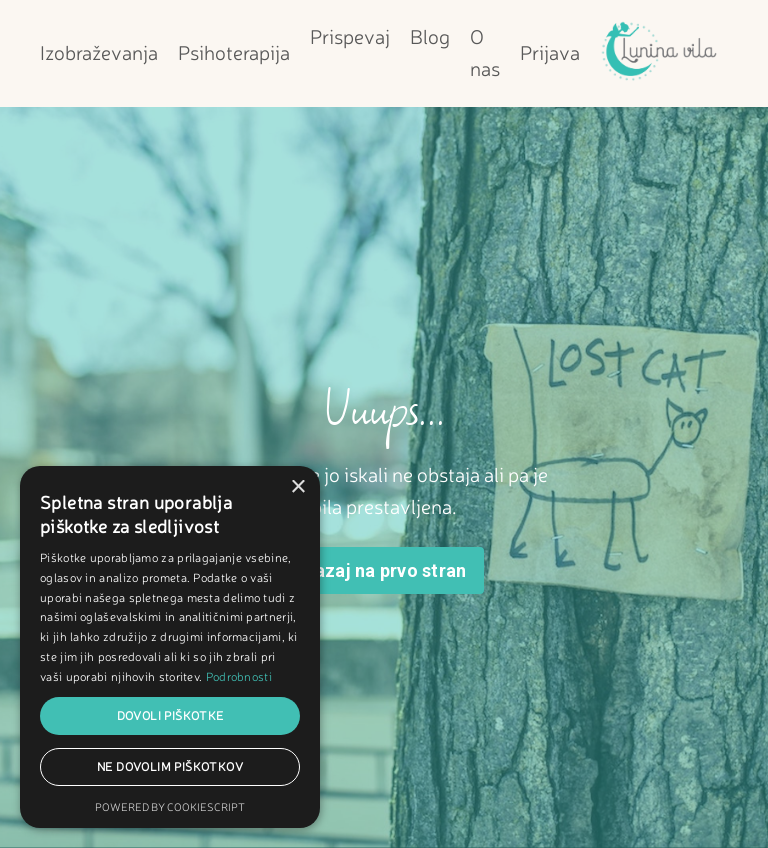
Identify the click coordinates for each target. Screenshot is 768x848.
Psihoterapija (234, 52)
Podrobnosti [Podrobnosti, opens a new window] (239, 676)
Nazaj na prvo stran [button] (384, 570)
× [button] (297, 487)
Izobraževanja (99, 52)
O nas (485, 52)
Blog (430, 36)
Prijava (550, 52)
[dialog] (170, 647)
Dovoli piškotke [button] (170, 715)
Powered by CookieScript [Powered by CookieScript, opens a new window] (170, 807)
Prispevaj (350, 36)
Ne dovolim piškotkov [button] (170, 766)
